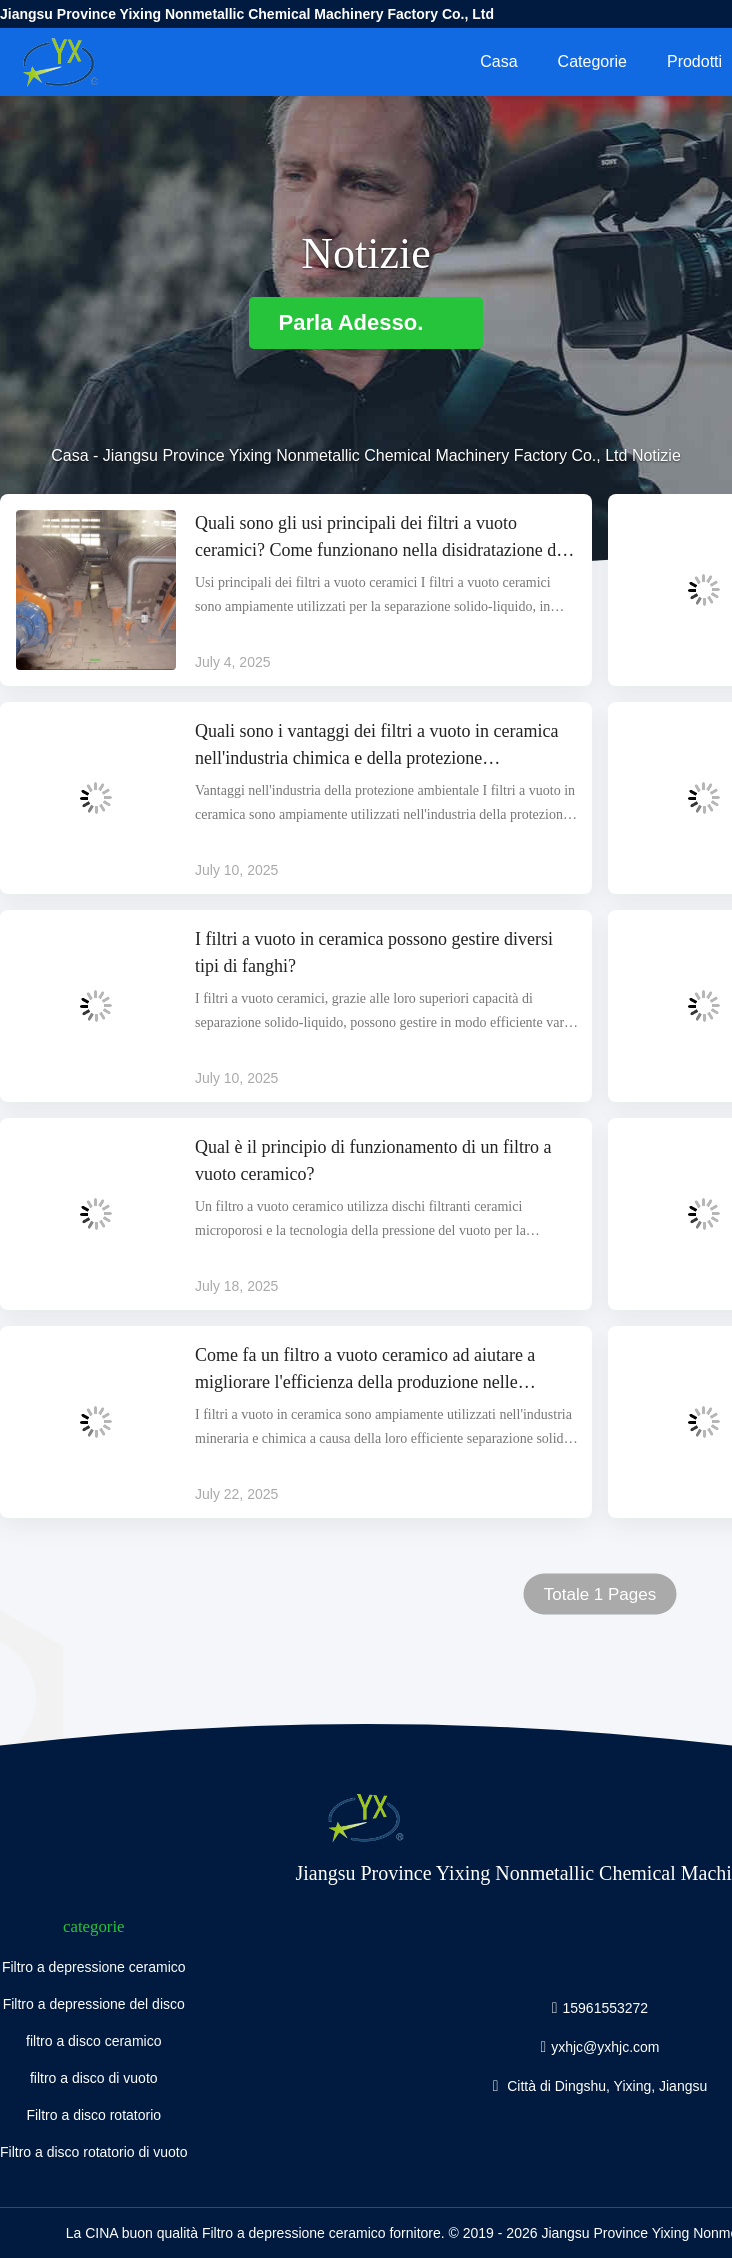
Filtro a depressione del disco (94, 2004)
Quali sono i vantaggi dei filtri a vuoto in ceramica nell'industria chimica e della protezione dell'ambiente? (376, 746)
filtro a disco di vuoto (94, 2078)
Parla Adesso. (366, 322)
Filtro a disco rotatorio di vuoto (94, 2152)
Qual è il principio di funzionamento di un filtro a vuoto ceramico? (373, 1160)
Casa (498, 61)
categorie (592, 61)
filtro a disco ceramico (93, 2041)
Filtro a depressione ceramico (94, 1967)
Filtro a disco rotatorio (93, 2115)
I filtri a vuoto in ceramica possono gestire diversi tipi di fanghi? (374, 952)
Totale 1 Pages (600, 1594)
